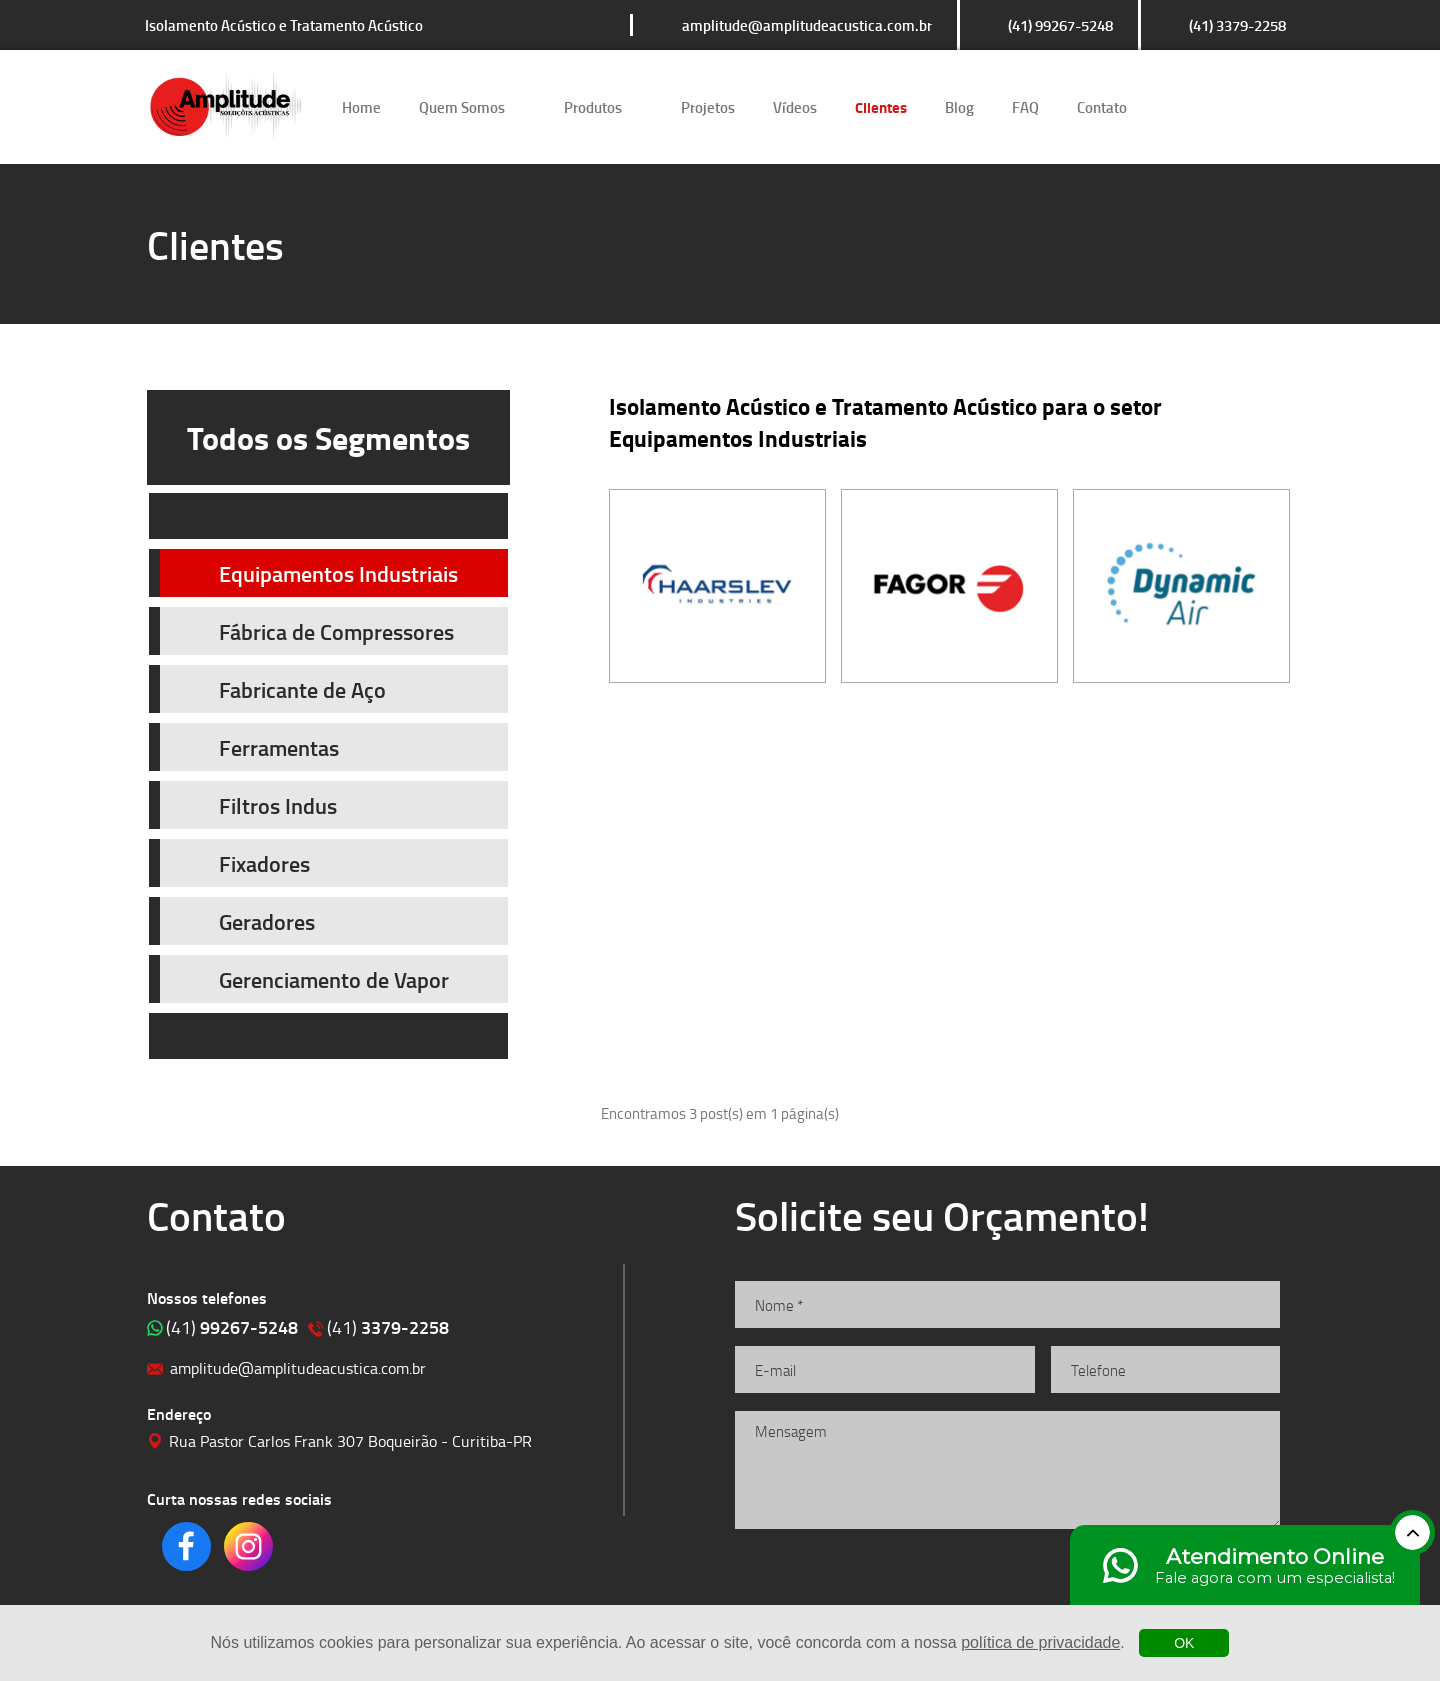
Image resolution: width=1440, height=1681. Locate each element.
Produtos (593, 107)
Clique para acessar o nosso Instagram (1238, 107)
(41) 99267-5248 (1060, 25)
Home (361, 107)
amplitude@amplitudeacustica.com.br (807, 25)
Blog (959, 107)
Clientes (881, 107)
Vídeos (795, 107)
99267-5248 (232, 1327)
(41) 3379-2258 (1237, 25)
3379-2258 (388, 1327)
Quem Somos (462, 107)
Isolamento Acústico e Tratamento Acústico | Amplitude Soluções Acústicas (225, 107)
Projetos (708, 107)
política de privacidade (1040, 1642)
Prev (328, 516)
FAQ (1025, 107)
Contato (1102, 107)
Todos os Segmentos (328, 437)
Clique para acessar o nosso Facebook (1181, 107)
